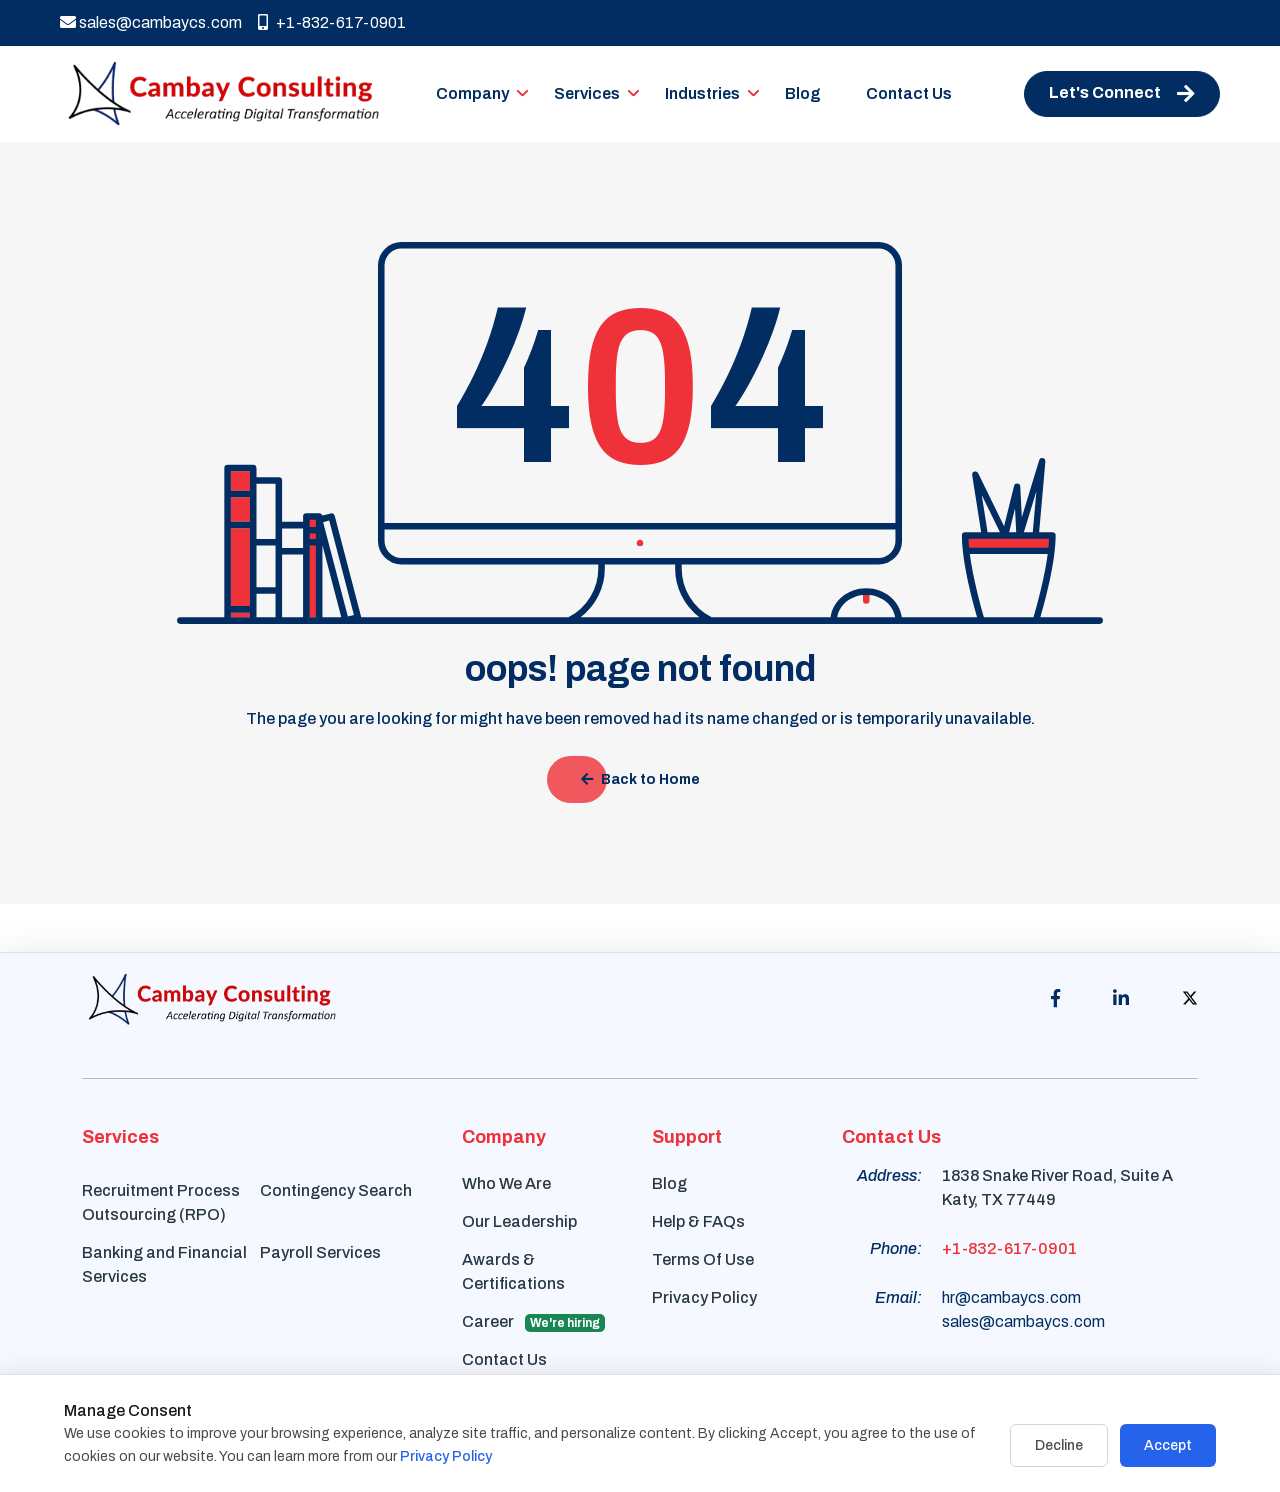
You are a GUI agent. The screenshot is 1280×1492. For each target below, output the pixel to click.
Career (533, 1322)
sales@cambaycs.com (151, 22)
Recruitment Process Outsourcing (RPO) (161, 1202)
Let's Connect (1122, 94)
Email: (898, 1297)
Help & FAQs (698, 1221)
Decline (1059, 1445)
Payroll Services (320, 1252)
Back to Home (640, 779)
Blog (803, 93)
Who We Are (506, 1183)
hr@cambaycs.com (1011, 1297)
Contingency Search (336, 1190)
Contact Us (909, 93)
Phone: (896, 1248)
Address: (889, 1175)
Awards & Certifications (513, 1271)
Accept (1168, 1445)
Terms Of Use (703, 1259)
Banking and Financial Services (164, 1264)
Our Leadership (519, 1221)
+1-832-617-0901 (332, 22)
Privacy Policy (704, 1297)
